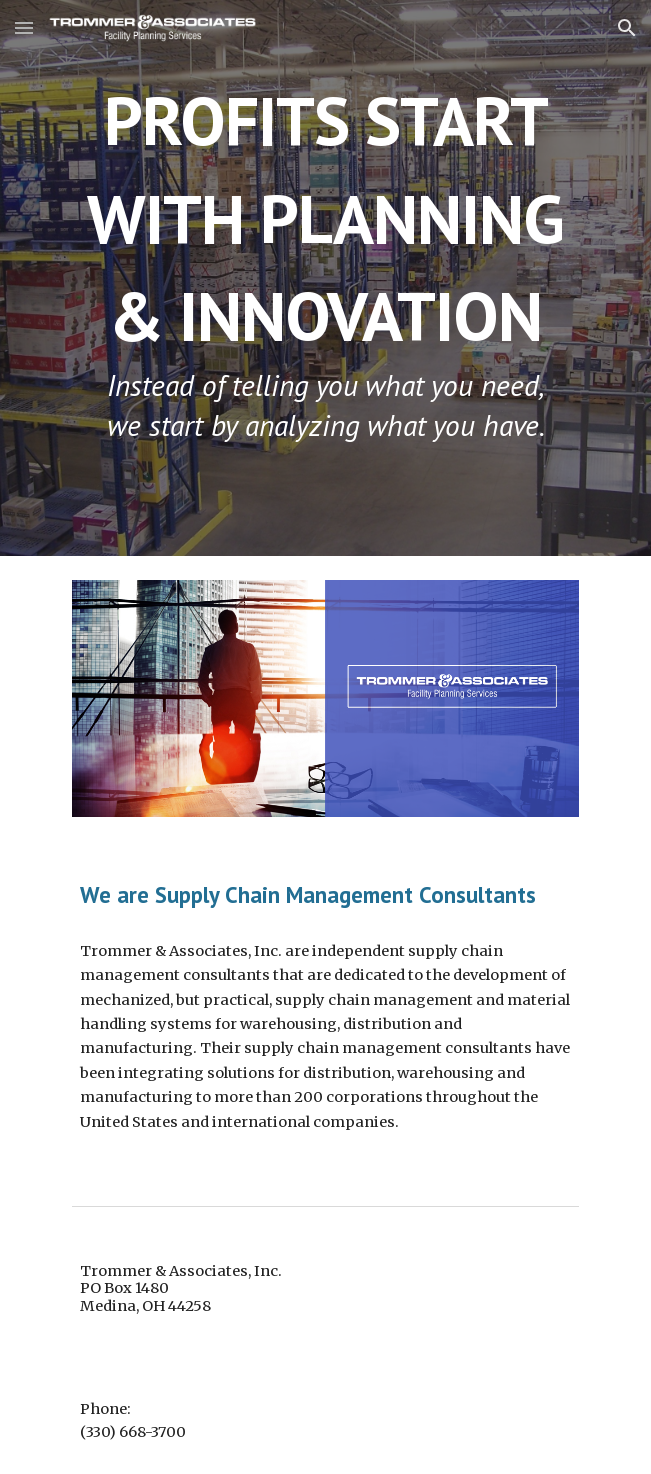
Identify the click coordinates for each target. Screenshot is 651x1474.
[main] (325, 278)
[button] (24, 27)
